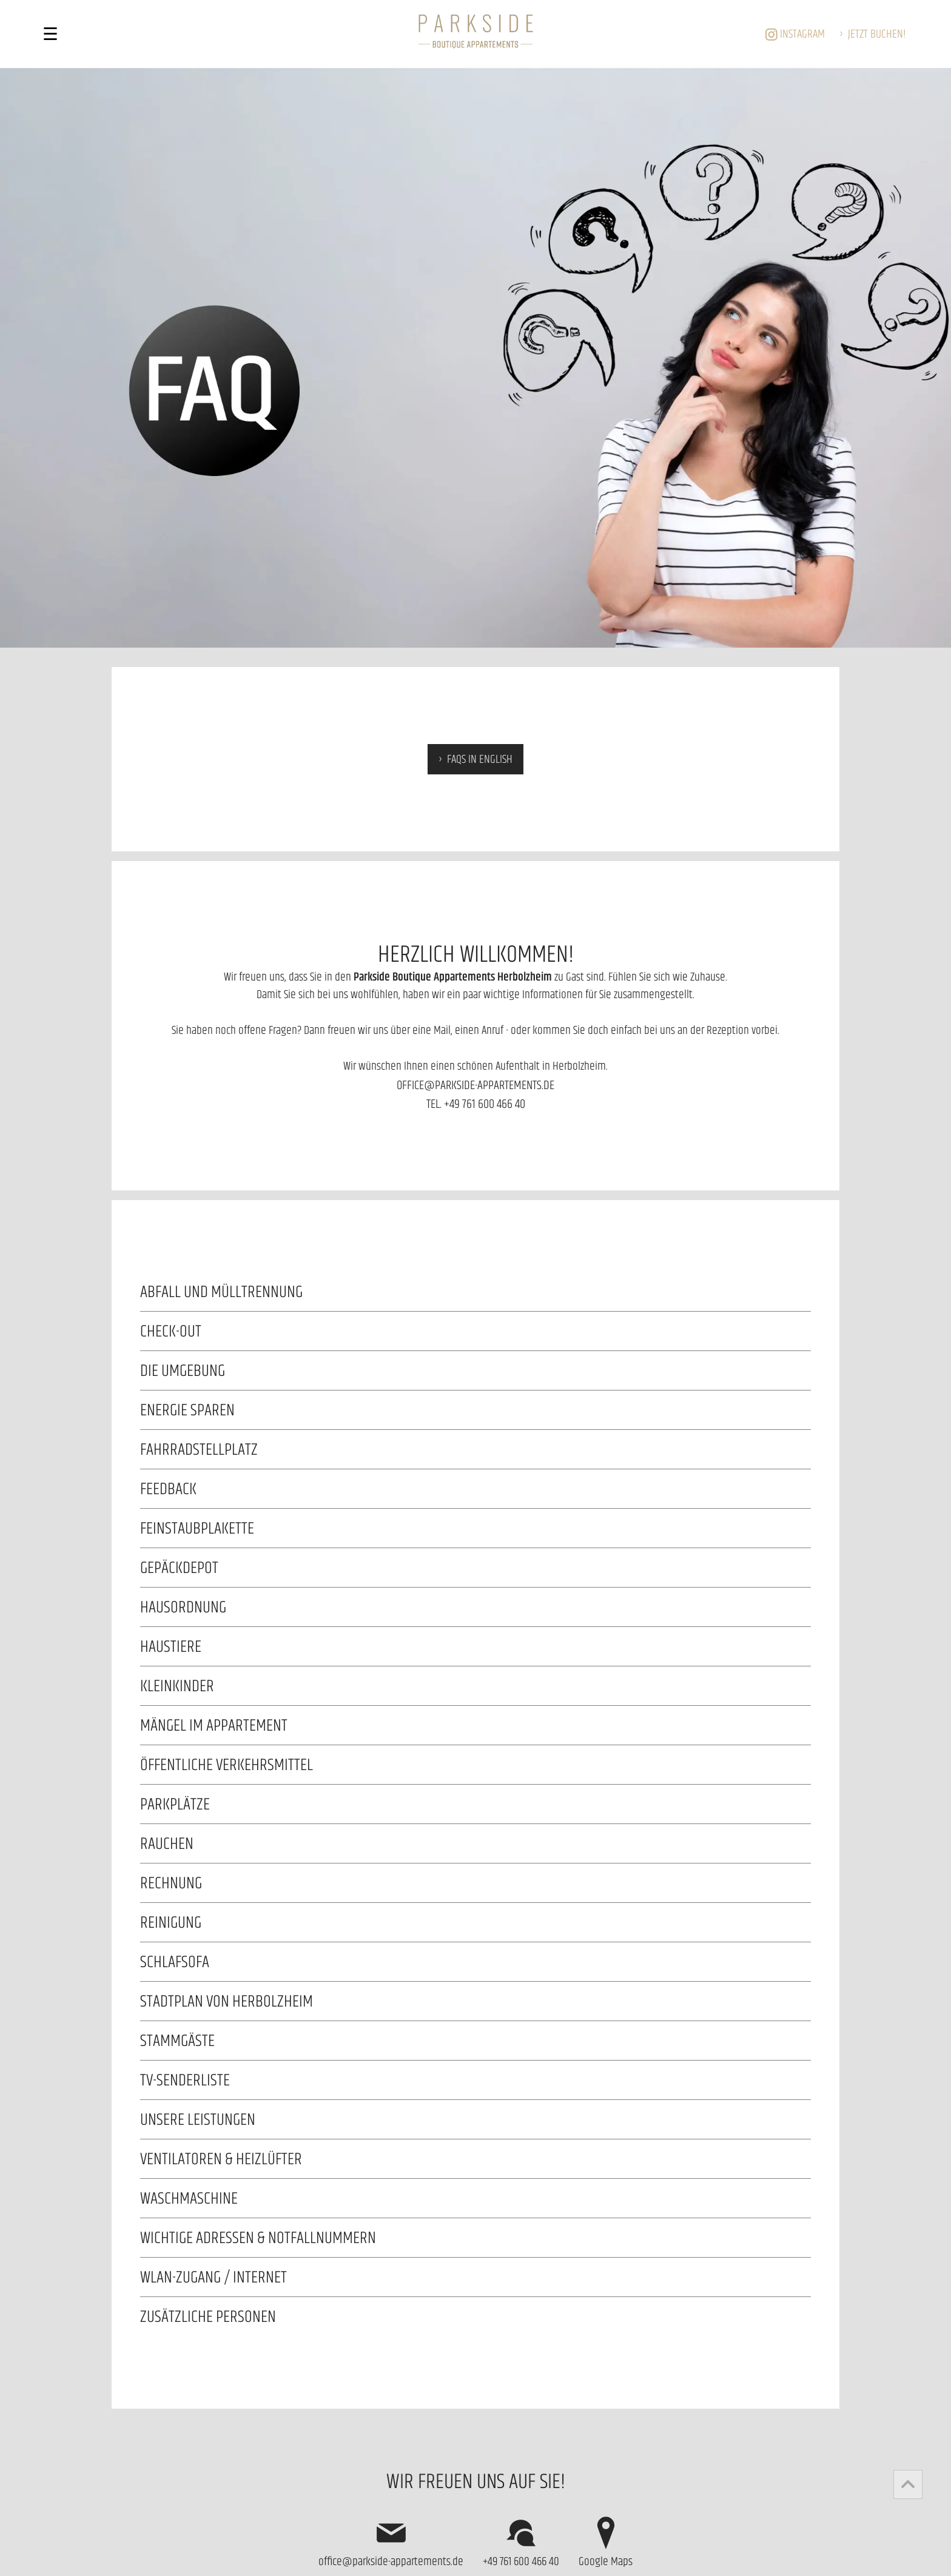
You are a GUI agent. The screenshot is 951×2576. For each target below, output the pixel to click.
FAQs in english (479, 758)
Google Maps (606, 2541)
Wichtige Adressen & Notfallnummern (258, 2237)
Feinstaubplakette (197, 1528)
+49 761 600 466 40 (484, 1103)
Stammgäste (177, 2040)
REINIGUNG (170, 1922)
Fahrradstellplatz (199, 1449)
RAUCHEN (166, 1843)
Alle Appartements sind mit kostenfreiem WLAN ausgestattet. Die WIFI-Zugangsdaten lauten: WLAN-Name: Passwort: (475, 2277)
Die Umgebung (182, 1370)
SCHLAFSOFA (174, 1961)
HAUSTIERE (170, 1646)
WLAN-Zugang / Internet (213, 2277)
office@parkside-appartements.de (475, 1084)
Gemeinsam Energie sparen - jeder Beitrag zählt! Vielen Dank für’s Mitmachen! (475, 1409)
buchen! (877, 33)
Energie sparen (187, 1409)
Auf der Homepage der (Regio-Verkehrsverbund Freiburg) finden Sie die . (475, 1764)
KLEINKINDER (177, 1685)
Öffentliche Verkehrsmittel (226, 1764)
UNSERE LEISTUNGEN (197, 2119)
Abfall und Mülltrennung (221, 1291)
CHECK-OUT (170, 1331)
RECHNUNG (171, 1882)
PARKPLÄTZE (175, 1804)
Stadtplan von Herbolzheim (226, 2001)
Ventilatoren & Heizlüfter (221, 2158)
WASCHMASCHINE (189, 2198)
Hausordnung (183, 1606)
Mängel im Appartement (213, 1725)
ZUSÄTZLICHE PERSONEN (208, 2316)
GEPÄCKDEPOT (179, 1567)
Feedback (168, 1488)
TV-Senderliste (185, 2079)
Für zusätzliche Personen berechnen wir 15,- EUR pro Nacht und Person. (475, 2316)
